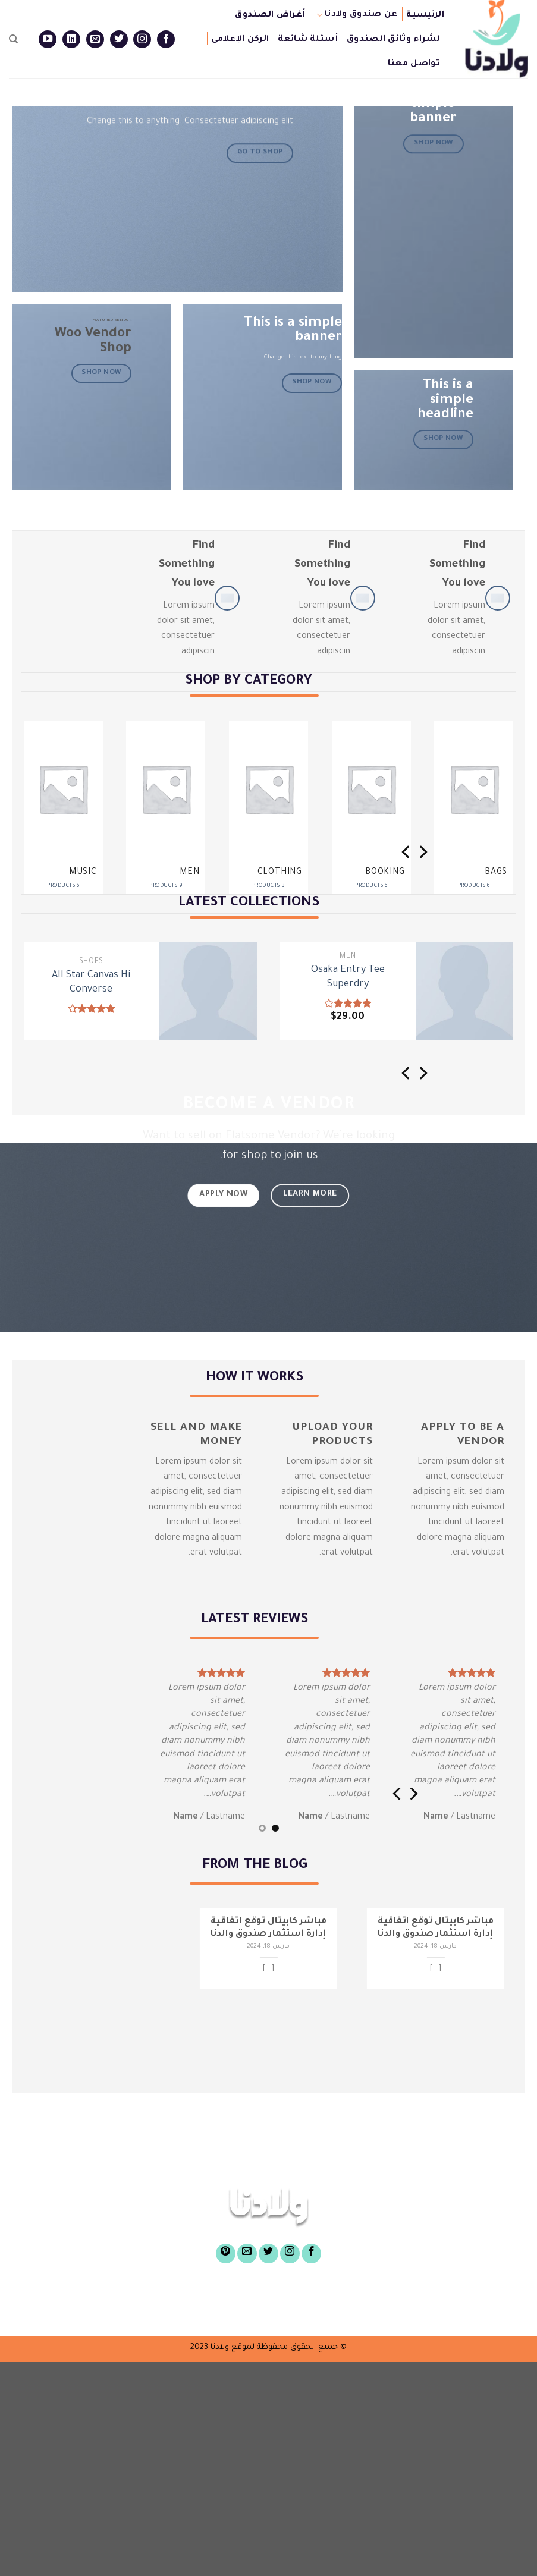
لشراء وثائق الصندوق (393, 40)
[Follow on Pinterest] (225, 2253)
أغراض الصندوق (270, 15)
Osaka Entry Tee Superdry (348, 977)
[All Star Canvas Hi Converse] (208, 991)
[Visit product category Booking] (371, 811)
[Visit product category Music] (63, 811)
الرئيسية (425, 15)
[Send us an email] (95, 39)
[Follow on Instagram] (142, 39)
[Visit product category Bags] (473, 811)
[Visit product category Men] (165, 811)
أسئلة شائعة (308, 40)
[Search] (13, 39)
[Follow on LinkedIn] (71, 39)
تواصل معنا (414, 64)
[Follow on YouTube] (47, 39)
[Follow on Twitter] (119, 39)
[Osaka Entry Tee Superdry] (465, 991)
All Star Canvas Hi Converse (91, 983)
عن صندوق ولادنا (356, 15)
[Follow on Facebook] (166, 39)
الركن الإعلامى (240, 40)
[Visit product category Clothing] (268, 811)
